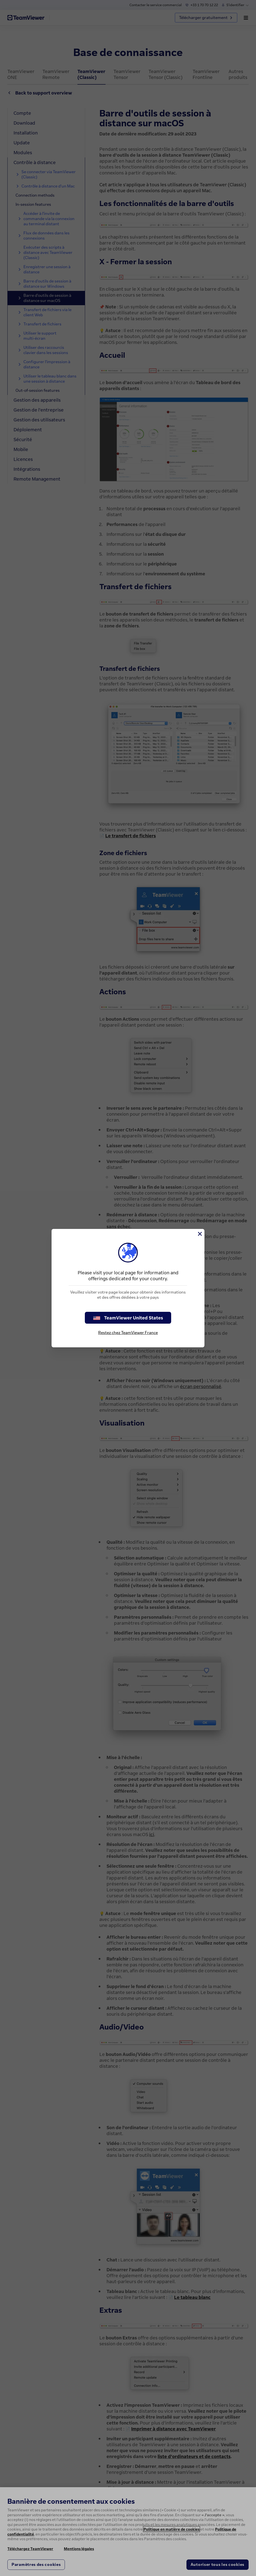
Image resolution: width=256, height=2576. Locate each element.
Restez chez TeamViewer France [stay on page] (128, 1332)
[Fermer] (199, 1234)
